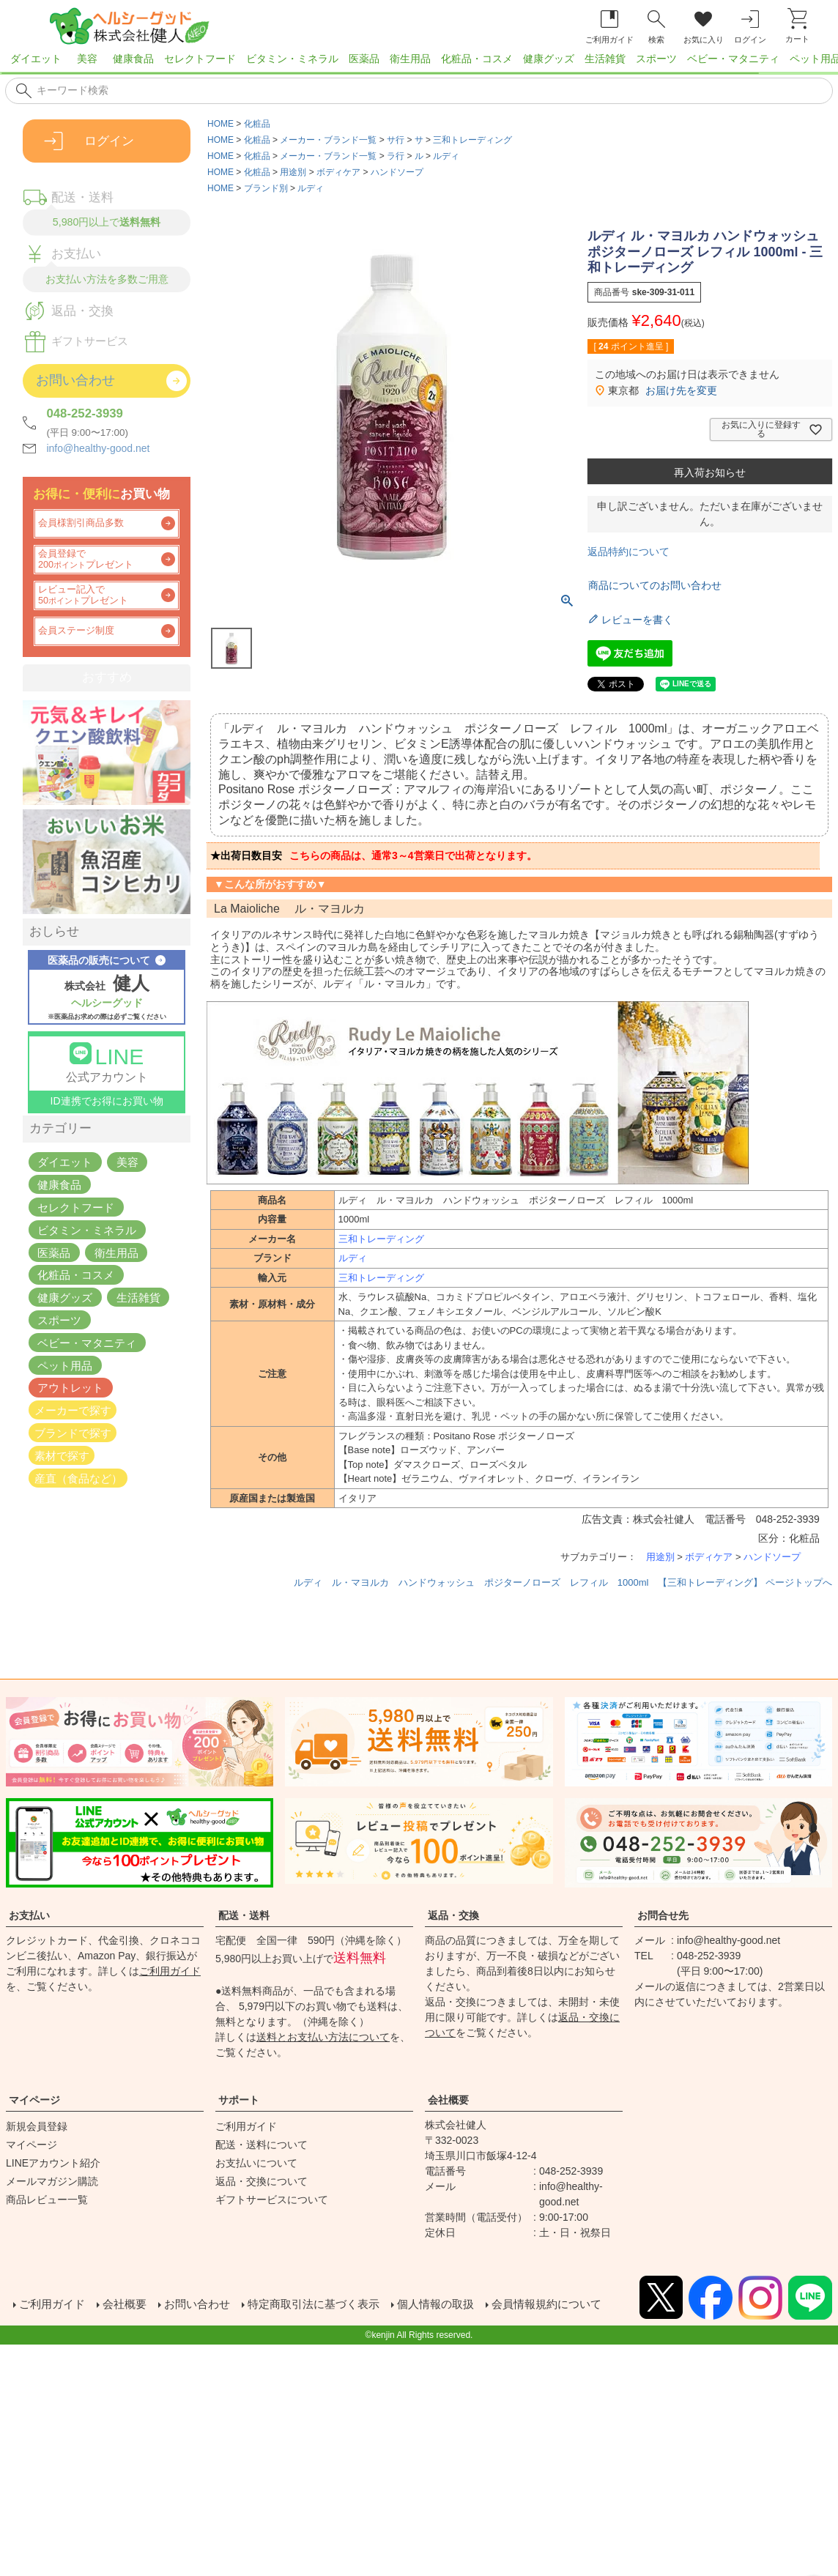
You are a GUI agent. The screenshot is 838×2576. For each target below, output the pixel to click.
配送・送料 (244, 1915)
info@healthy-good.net (97, 448)
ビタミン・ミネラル (292, 58)
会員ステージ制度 (76, 631)
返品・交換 (453, 1915)
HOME (220, 124)
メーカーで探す (72, 1410)
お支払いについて (256, 2163)
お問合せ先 (663, 1915)
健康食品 (133, 58)
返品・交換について (261, 2181)
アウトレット (70, 1387)
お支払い (29, 1915)
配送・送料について (261, 2144)
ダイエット (36, 58)
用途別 (293, 172)
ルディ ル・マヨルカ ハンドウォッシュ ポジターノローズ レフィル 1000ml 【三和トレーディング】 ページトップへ (563, 1582)
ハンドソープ (397, 172)
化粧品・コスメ (477, 58)
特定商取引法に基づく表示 (328, 2304)
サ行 (395, 140)
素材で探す (61, 1455)
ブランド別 (266, 188)
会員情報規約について (574, 2304)
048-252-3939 (84, 413)
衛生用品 (410, 58)
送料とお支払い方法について (323, 2037)
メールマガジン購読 (52, 2181)
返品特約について (628, 551)
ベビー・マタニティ (733, 58)
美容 (87, 58)
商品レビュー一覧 (47, 2199)
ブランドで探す (72, 1433)
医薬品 (364, 58)
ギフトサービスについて (271, 2199)
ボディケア (338, 172)
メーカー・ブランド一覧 (328, 140)
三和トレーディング (472, 140)
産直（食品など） (78, 1477)
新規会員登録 (36, 2126)
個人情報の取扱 (457, 2304)
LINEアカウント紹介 (53, 2163)
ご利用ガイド (170, 1971)
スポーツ (656, 58)
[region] (419, 63)
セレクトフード (200, 58)
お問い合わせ (205, 2304)
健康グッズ (548, 58)
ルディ (446, 156)
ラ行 (395, 156)
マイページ (34, 2100)
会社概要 (448, 2100)
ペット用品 (64, 1365)
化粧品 (257, 124)
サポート (238, 2100)
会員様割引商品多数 (81, 523)
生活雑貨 (605, 58)
